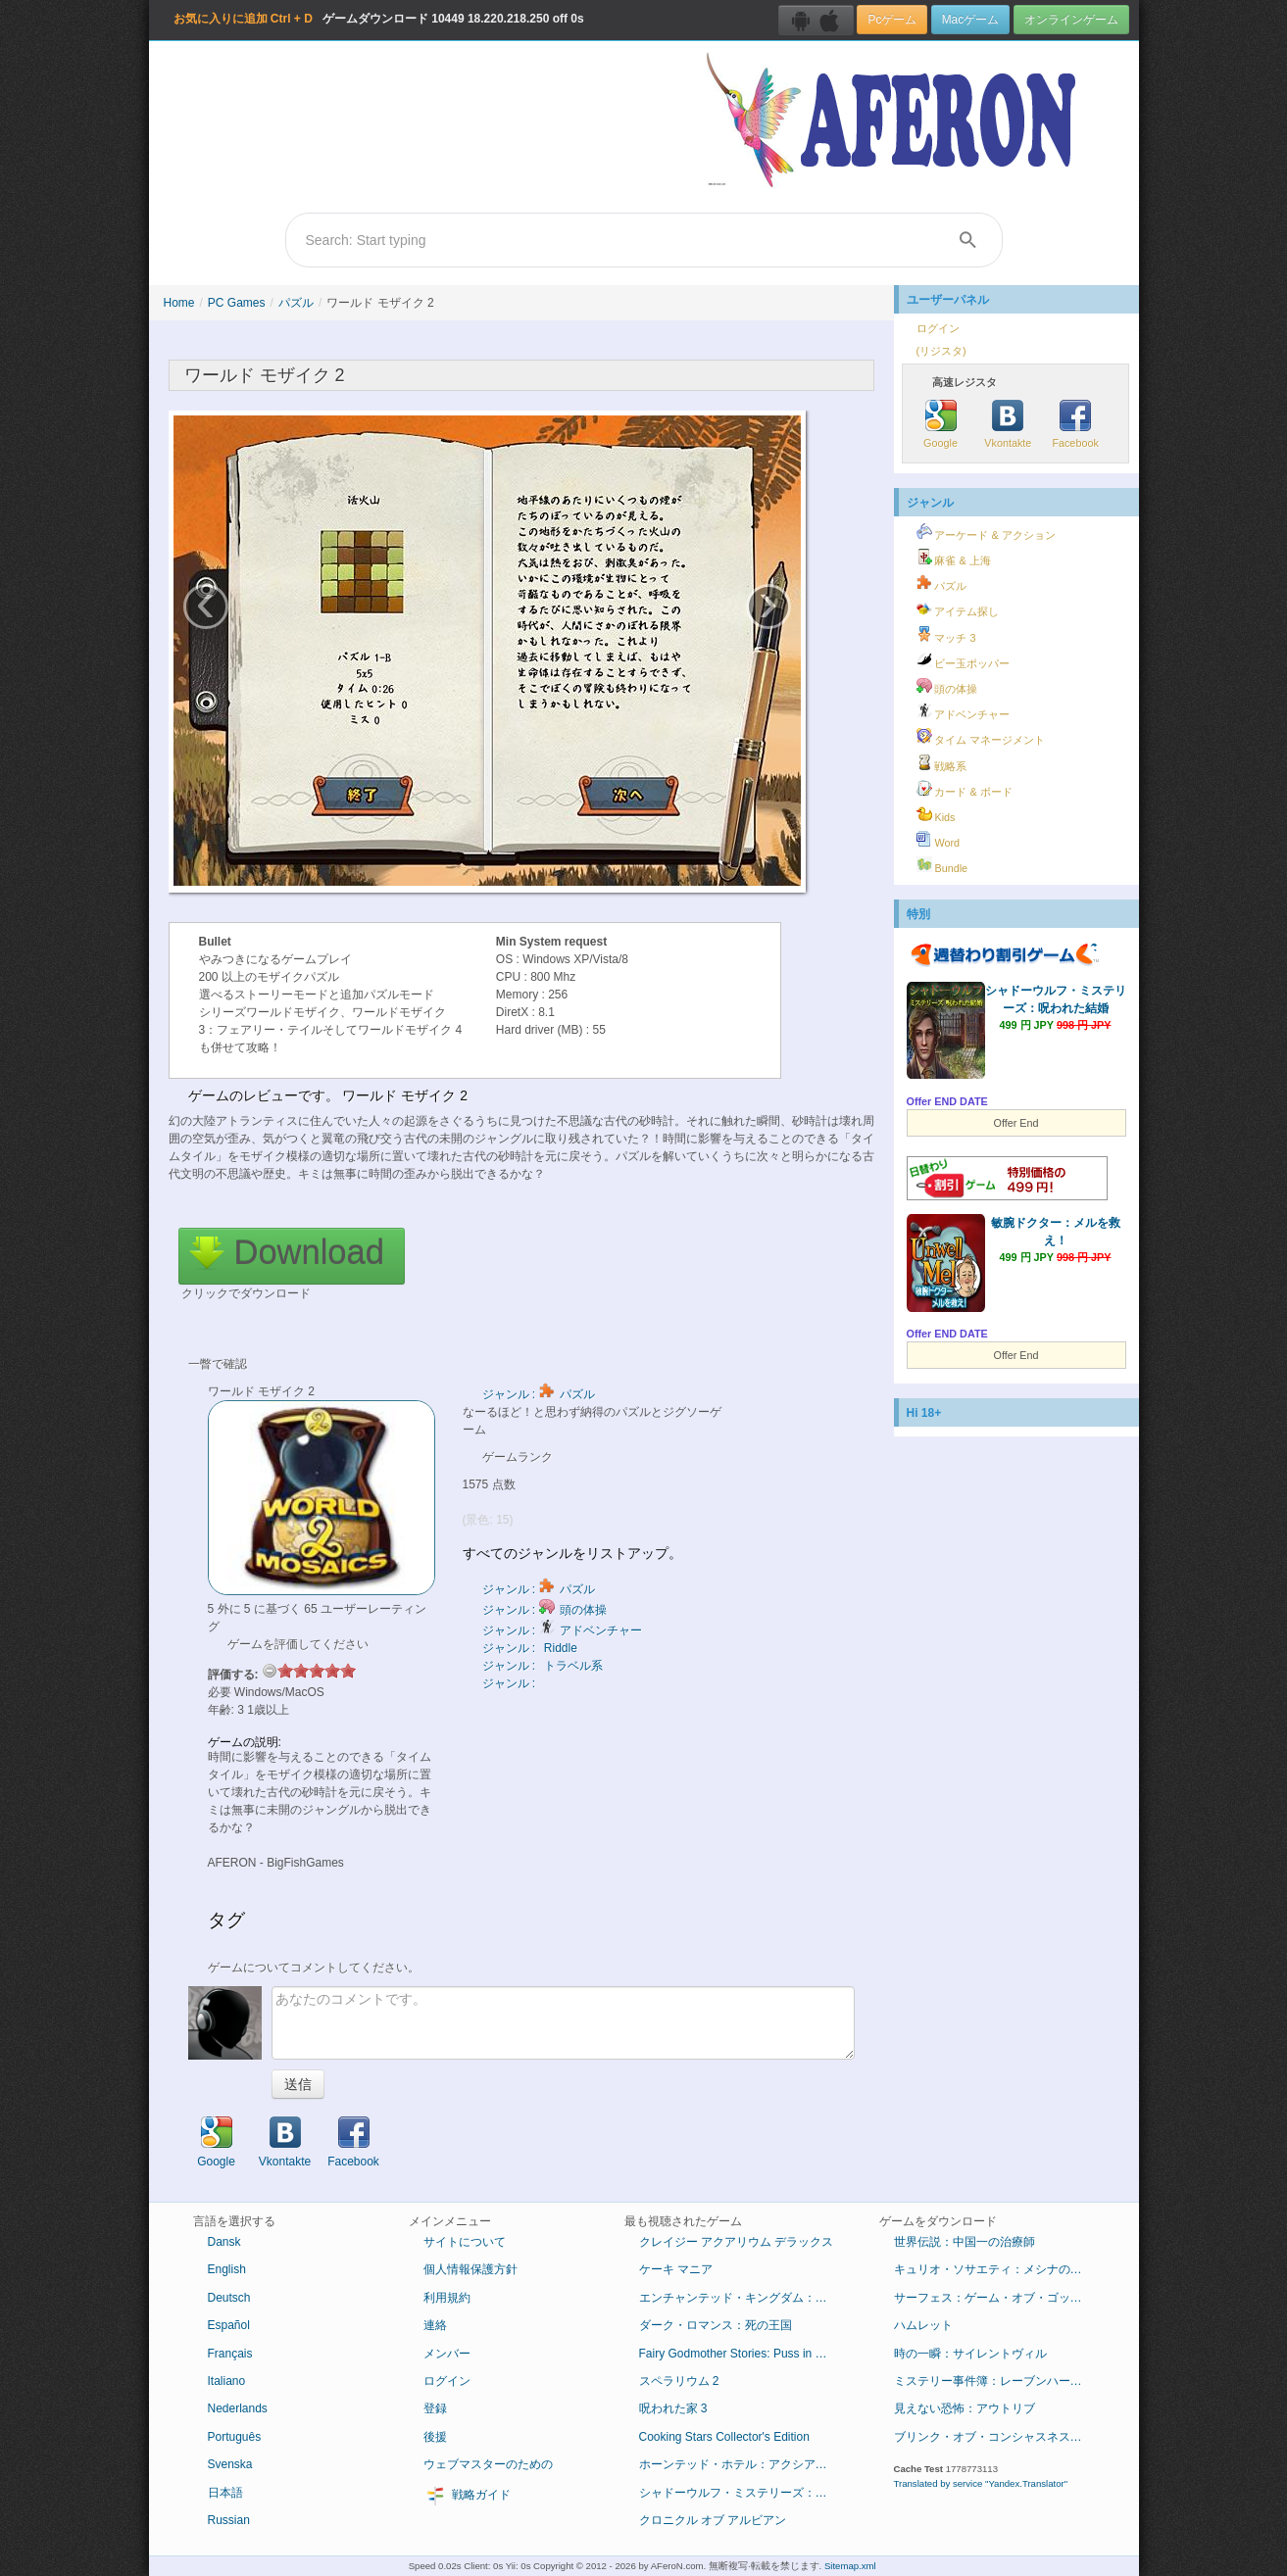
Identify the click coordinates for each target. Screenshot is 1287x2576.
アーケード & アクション (986, 532)
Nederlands (238, 2408)
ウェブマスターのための (488, 2464)
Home (179, 303)
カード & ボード (964, 789)
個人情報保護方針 (470, 2269)
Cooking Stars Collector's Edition (724, 2437)
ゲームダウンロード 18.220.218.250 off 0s (378, 18)
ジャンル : (510, 1683)
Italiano (227, 2381)
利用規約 (446, 2298)
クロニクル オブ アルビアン (713, 2520)
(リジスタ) (941, 351)
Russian (229, 2520)
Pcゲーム (891, 19)
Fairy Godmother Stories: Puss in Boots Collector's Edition (744, 2353)
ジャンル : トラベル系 (542, 1666)
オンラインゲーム (1071, 19)
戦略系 (941, 763)
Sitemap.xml (850, 2565)
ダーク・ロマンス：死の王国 (715, 2325)
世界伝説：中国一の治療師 (964, 2242)
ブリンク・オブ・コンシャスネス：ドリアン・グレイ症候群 (999, 2437)
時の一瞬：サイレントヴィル (970, 2353)
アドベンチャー (963, 711)
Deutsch (229, 2298)
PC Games (237, 303)
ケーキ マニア (676, 2269)
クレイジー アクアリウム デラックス (736, 2242)
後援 (435, 2437)
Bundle (942, 865)
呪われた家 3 (673, 2408)
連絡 (435, 2325)
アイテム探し (958, 608)
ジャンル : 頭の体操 (544, 1610)
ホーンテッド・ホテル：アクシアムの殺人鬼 (744, 2464)
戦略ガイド (467, 2495)
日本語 (225, 2493)
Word (938, 840)
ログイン (938, 328)
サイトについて (464, 2242)
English (227, 2269)
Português (235, 2437)
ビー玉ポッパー (963, 660)
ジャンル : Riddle (529, 1648)
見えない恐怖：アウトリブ (964, 2408)
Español (229, 2325)
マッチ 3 (946, 635)
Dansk (224, 2242)
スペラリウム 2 (679, 2381)
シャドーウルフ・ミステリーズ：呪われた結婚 (744, 2493)
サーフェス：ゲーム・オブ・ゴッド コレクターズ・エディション (999, 2298)
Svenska (230, 2464)
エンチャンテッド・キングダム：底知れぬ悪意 (744, 2298)
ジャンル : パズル (538, 1394)
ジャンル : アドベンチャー (562, 1630)
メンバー (446, 2353)
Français (230, 2353)
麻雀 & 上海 (953, 557)
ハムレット (923, 2325)
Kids (936, 814)
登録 (435, 2408)
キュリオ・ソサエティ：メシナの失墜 (994, 2269)
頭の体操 (947, 686)
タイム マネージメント (981, 737)
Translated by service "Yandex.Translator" (981, 2483)
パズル (296, 303)
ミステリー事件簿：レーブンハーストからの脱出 (999, 2381)
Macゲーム (970, 19)
